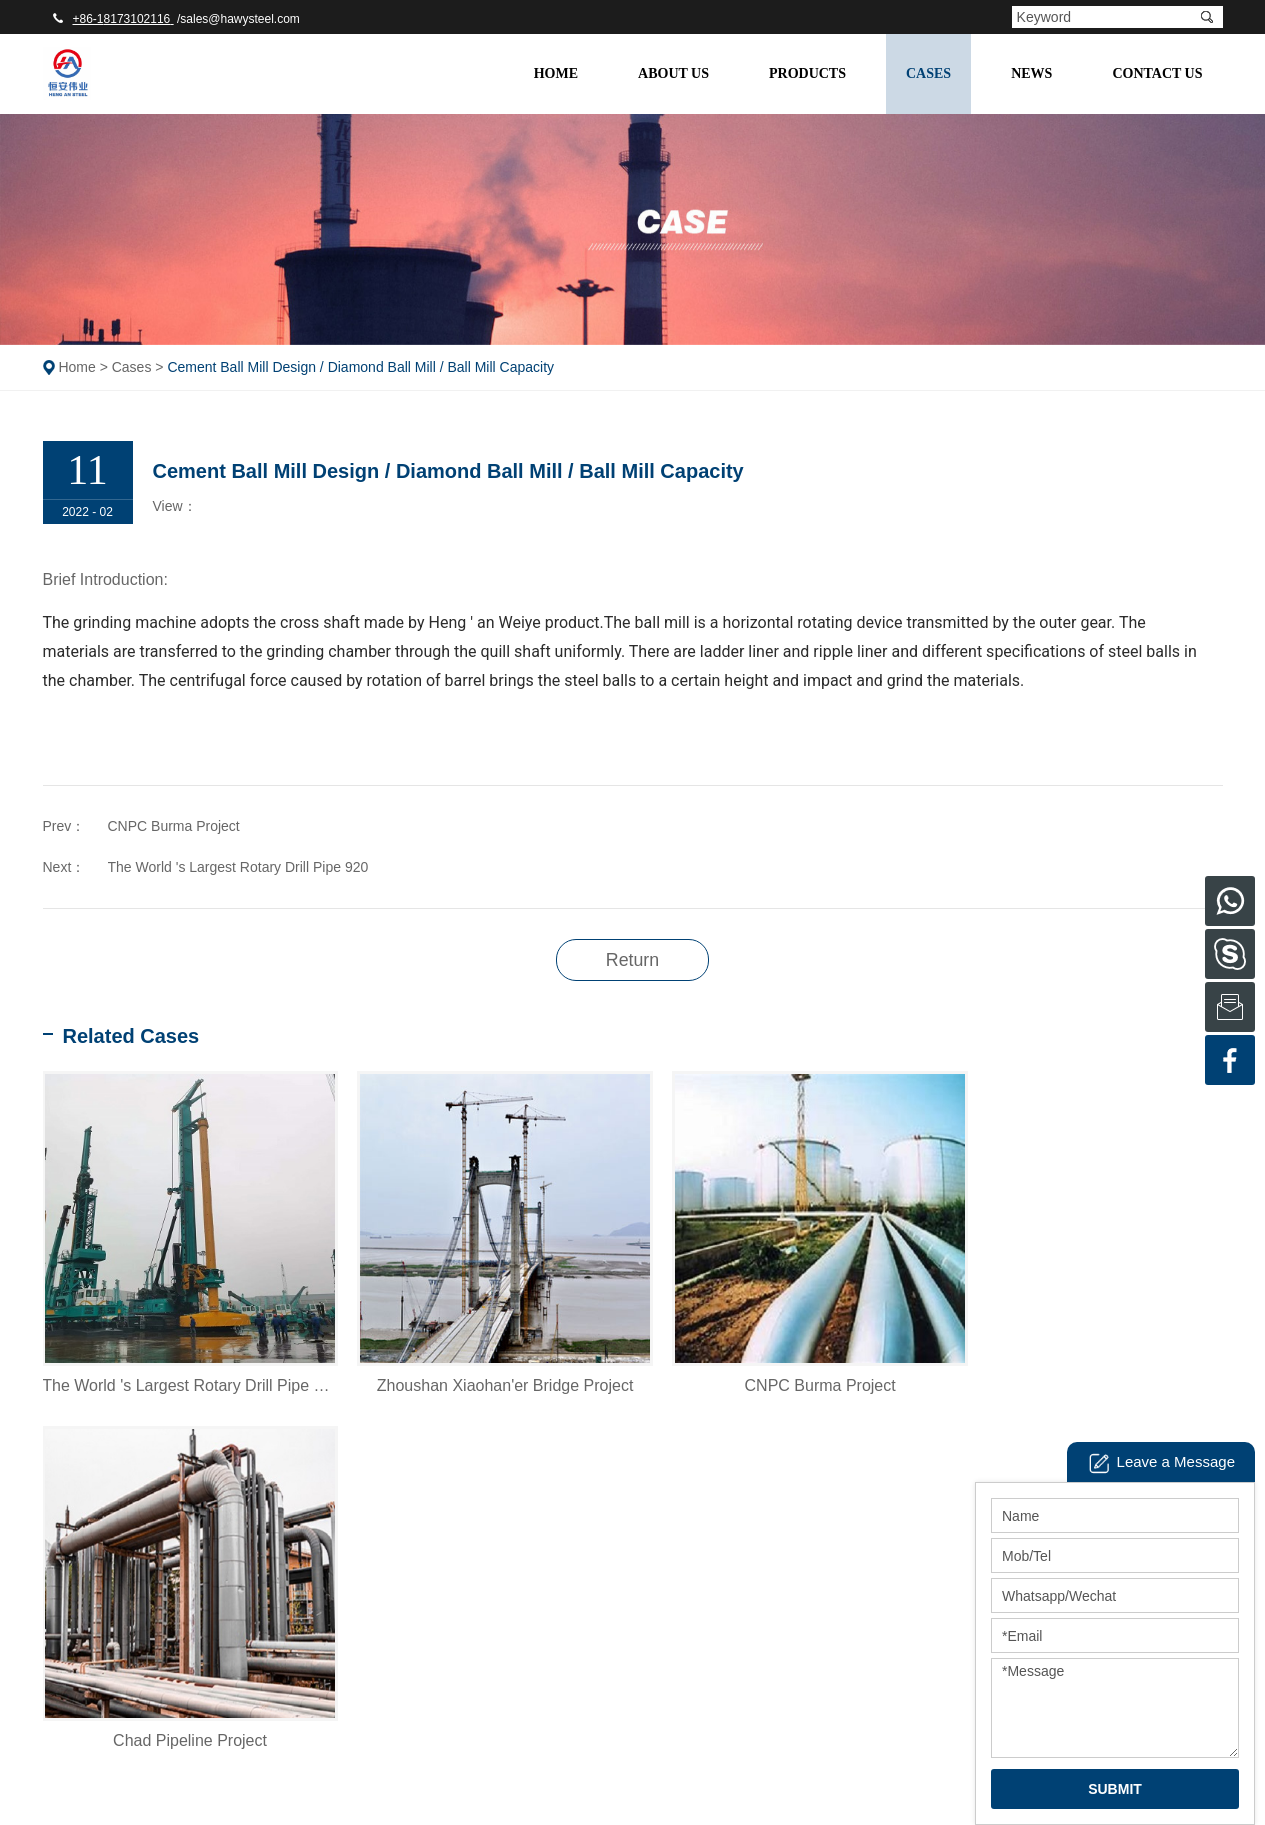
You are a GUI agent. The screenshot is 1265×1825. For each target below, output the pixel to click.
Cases (928, 73)
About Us (673, 73)
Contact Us (1157, 73)
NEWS (1031, 73)
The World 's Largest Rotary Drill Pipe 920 (238, 867)
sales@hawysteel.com (240, 19)
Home (556, 73)
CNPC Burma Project (174, 826)
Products (807, 73)
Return (632, 960)
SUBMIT (1115, 1789)
